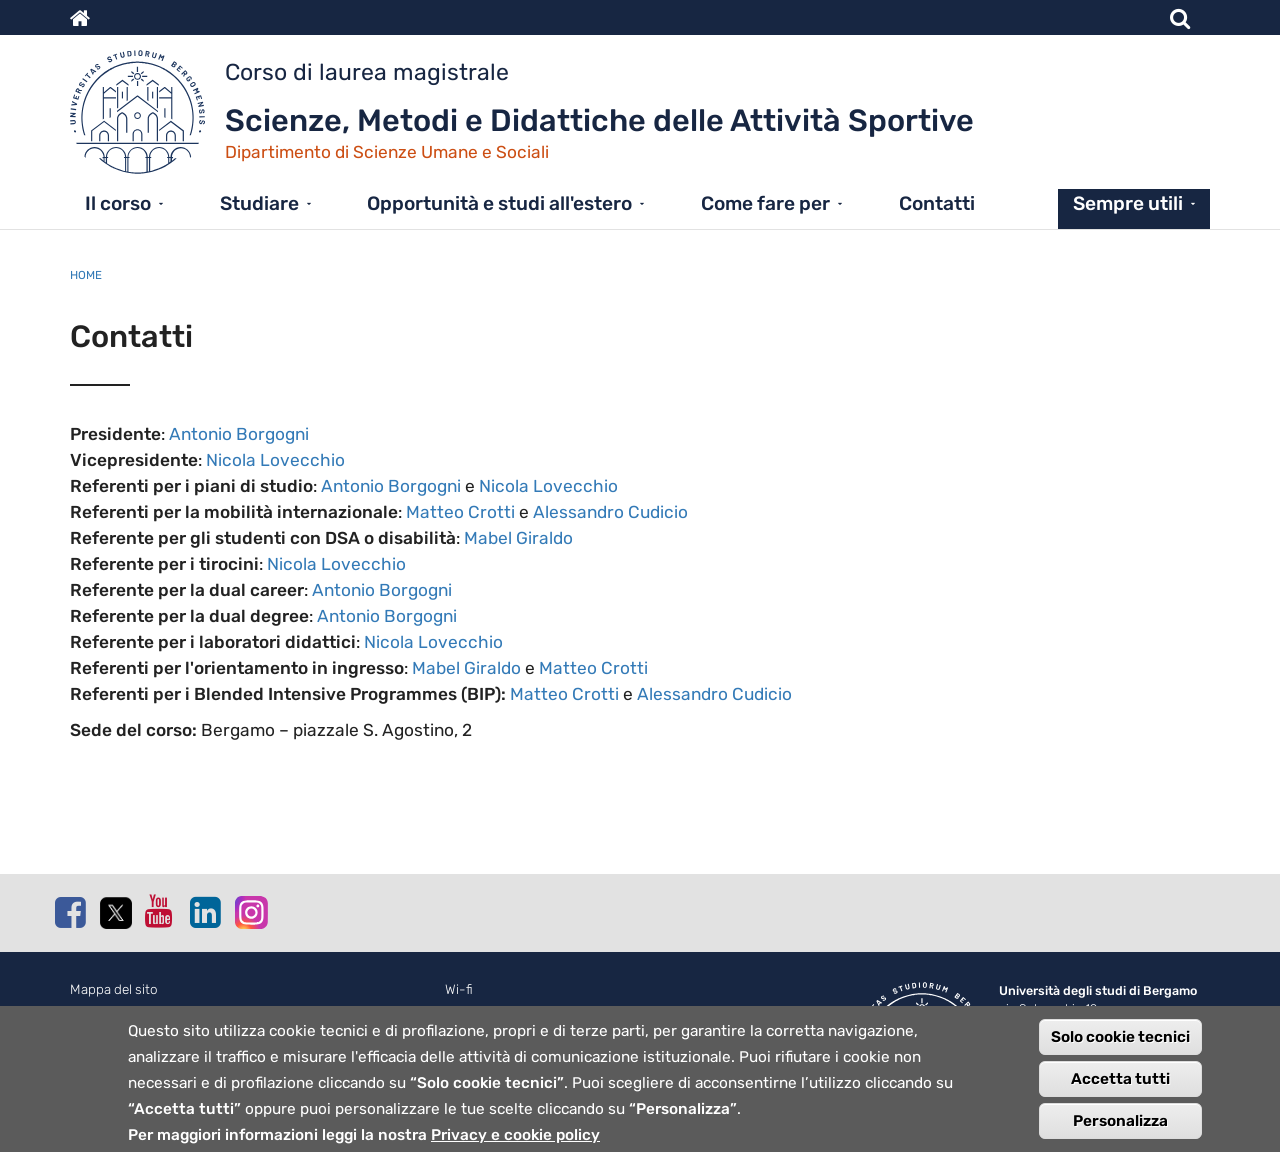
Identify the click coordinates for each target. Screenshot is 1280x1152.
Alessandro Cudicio (610, 512)
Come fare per (765, 203)
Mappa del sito (114, 989)
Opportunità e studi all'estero (499, 203)
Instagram (250, 911)
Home (86, 275)
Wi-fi (459, 989)
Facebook (70, 912)
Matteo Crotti (460, 512)
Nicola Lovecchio (275, 460)
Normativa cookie (123, 1011)
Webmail (470, 1011)
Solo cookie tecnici (1120, 1047)
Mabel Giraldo (518, 538)
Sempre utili (1128, 203)
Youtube (160, 911)
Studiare (259, 203)
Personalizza (1120, 1131)
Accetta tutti (1120, 1089)
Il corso (118, 203)
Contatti (937, 203)
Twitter (115, 913)
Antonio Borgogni (239, 434)
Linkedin (205, 912)
